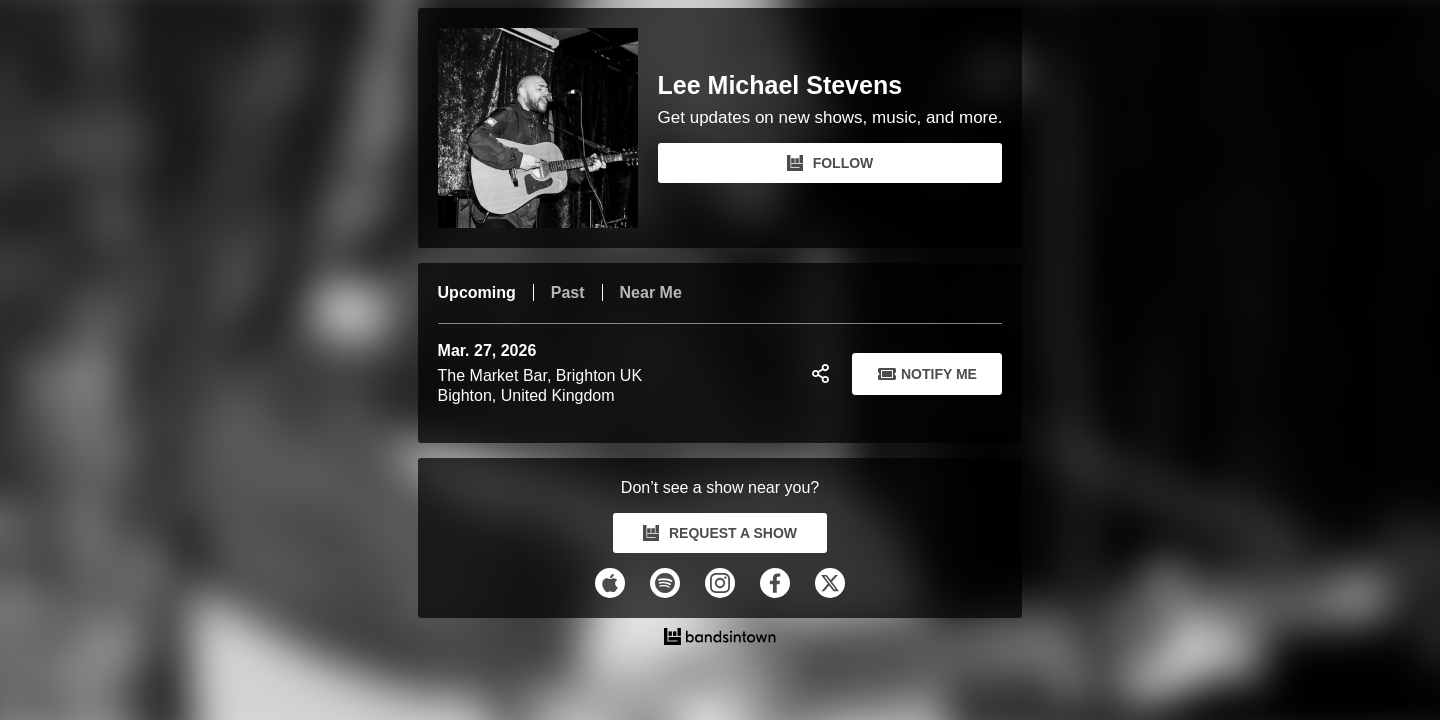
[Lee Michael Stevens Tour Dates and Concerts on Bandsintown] (720, 639)
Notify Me (927, 374)
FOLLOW (830, 163)
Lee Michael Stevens (780, 85)
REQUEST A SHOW (720, 533)
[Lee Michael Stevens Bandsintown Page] (548, 128)
